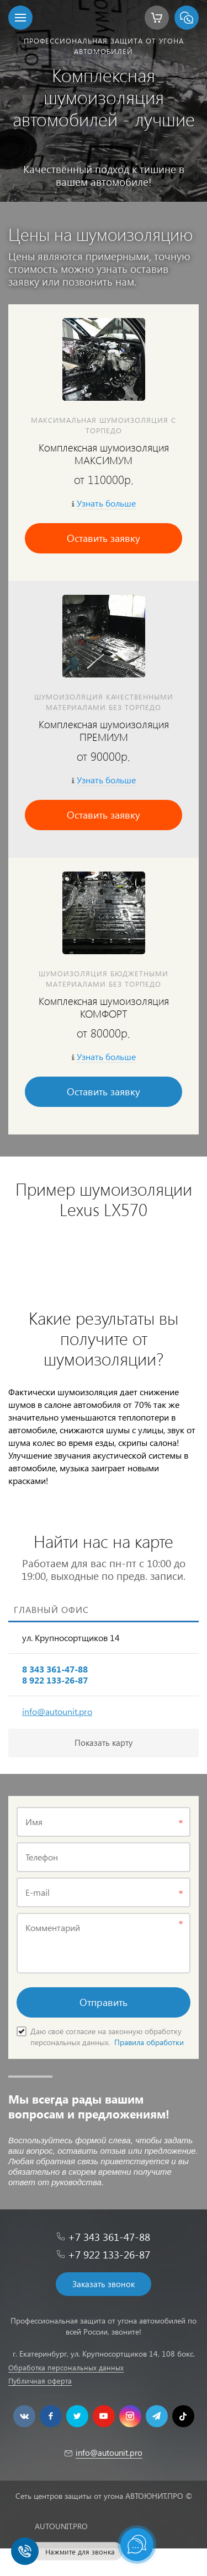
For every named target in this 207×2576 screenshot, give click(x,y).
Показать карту (103, 1742)
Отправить (103, 2002)
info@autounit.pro (57, 1711)
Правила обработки (149, 2042)
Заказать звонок (103, 2283)
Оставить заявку (103, 538)
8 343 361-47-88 (55, 1669)
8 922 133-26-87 (55, 1680)
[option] (103, 101)
